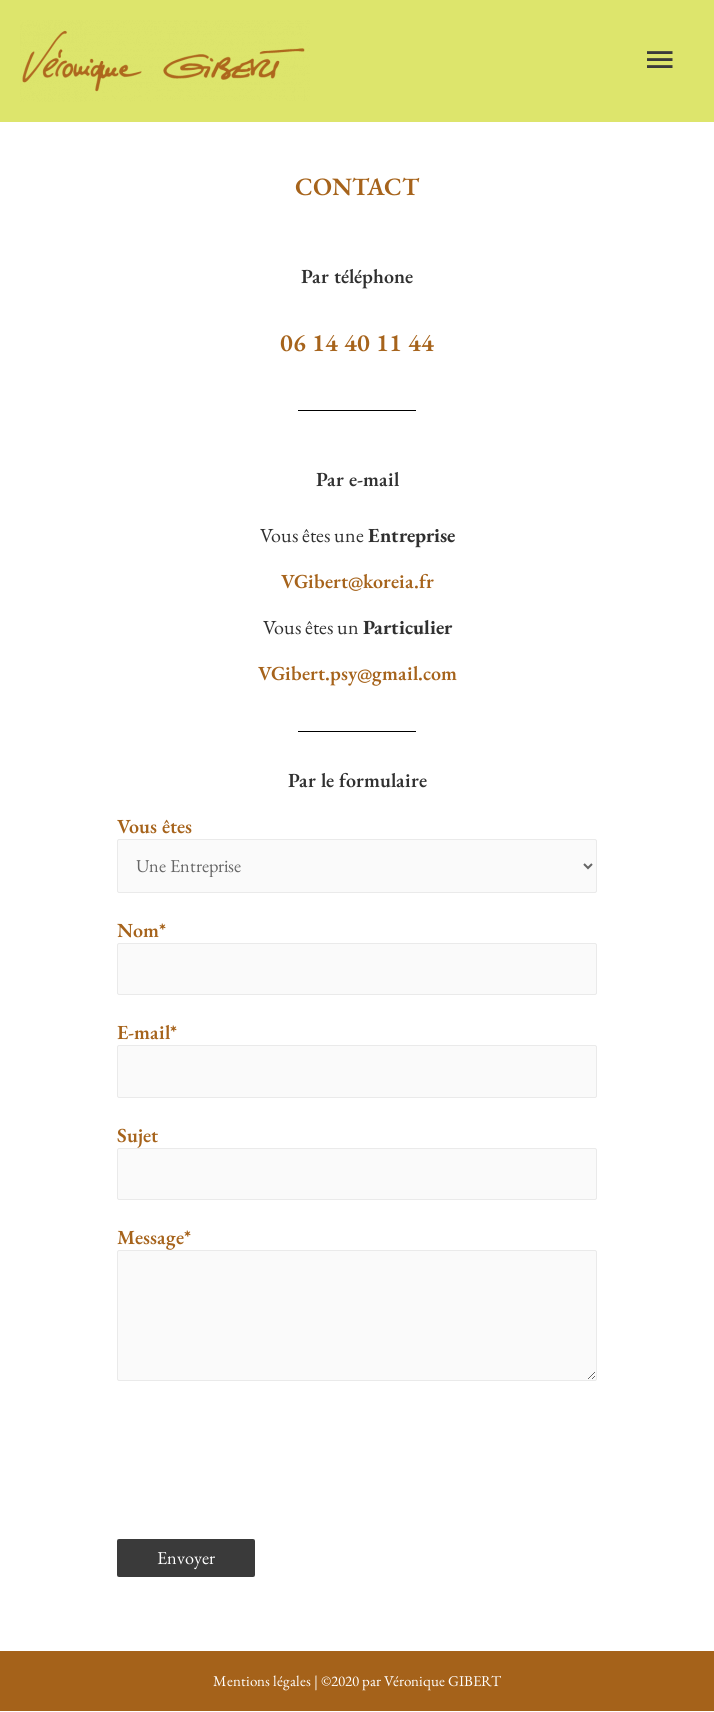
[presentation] (269, 1450)
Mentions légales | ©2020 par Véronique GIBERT (357, 1680)
